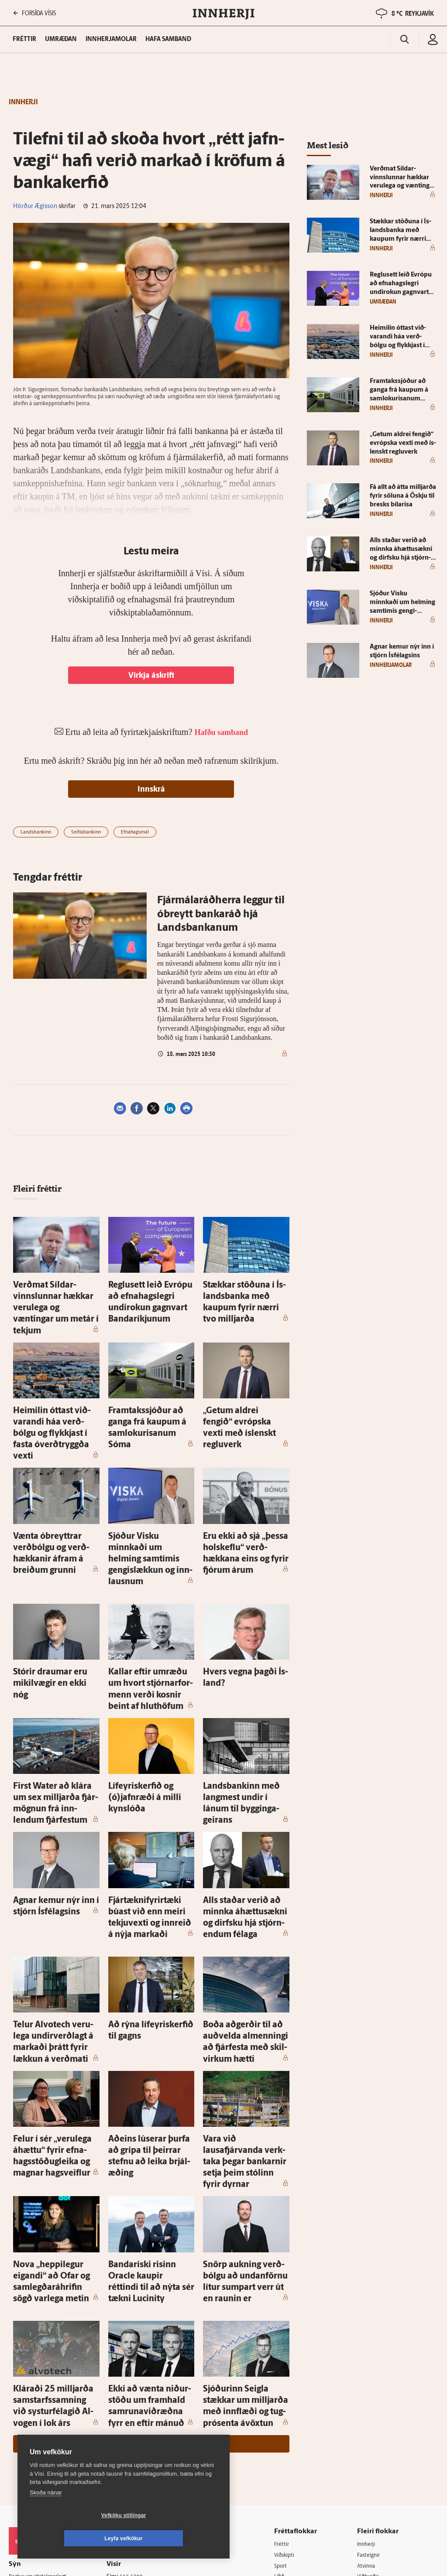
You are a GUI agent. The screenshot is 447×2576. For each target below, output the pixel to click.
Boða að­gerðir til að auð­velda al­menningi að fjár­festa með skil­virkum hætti (246, 1897)
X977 (367, 2419)
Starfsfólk (126, 2430)
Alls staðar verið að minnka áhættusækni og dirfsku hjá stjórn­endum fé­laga (243, 1791)
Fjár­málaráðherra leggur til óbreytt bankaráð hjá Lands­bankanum (221, 914)
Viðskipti (292, 2353)
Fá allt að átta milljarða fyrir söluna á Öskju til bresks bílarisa (403, 496)
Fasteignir (373, 2353)
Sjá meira (151, 2241)
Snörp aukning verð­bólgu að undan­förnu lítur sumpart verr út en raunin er (245, 2097)
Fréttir (288, 2341)
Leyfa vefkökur (175, 2538)
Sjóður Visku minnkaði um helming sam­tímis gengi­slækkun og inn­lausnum (147, 1493)
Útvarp (289, 2408)
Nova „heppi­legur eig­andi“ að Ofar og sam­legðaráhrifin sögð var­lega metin (54, 2097)
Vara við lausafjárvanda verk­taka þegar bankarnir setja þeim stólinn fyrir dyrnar (246, 2001)
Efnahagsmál (135, 832)
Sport (287, 2364)
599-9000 (35, 2426)
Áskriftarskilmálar (137, 2418)
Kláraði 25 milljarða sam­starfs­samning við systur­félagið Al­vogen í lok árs (50, 2203)
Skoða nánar (46, 2515)
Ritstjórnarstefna (136, 2408)
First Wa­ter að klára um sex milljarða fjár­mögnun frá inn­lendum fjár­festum (56, 1695)
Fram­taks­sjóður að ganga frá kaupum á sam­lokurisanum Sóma (150, 1397)
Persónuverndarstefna (39, 2393)
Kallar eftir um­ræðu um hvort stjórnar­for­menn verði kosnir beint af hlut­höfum (150, 1599)
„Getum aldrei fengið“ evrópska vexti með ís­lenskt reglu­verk (244, 1397)
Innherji (370, 2341)
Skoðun (290, 2386)
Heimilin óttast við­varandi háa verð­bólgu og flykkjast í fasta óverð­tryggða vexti (53, 1397)
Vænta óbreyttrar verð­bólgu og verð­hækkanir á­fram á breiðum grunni (54, 1493)
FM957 (369, 2408)
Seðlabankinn (86, 832)
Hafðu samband (134, 2396)
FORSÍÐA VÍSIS (34, 12)
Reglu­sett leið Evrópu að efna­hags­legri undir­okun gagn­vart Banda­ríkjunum (145, 1293)
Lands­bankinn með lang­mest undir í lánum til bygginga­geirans (246, 1695)
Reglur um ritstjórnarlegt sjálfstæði (42, 2378)
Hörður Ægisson (35, 206)
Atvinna (370, 2364)
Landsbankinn (36, 832)
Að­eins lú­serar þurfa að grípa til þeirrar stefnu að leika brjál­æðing (151, 2001)
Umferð (123, 2441)
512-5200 (139, 2374)
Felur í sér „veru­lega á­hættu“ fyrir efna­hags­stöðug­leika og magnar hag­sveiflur (55, 2001)
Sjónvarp (292, 2397)
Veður (368, 2386)
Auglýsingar (128, 2385)
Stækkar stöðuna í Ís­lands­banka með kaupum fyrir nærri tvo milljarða (242, 1293)
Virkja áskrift (151, 676)
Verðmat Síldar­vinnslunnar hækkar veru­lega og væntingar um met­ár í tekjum (56, 1293)
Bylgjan (370, 2397)
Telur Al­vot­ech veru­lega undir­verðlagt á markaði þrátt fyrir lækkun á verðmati (55, 1897)
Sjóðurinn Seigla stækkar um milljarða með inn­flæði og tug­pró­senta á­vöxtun (245, 2203)
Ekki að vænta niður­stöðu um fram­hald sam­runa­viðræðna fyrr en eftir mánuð (151, 2203)
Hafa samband (168, 39)
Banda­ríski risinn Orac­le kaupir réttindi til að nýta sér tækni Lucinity (149, 2097)
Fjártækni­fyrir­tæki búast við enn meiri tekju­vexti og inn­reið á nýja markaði (149, 1791)
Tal (364, 2431)
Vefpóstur (126, 2452)
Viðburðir (373, 2375)
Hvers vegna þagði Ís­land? (241, 1590)
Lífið (286, 2375)
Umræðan (61, 39)
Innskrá (151, 790)
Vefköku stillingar (71, 2538)
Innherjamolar (111, 39)
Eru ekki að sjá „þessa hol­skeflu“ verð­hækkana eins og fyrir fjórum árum (245, 1493)
